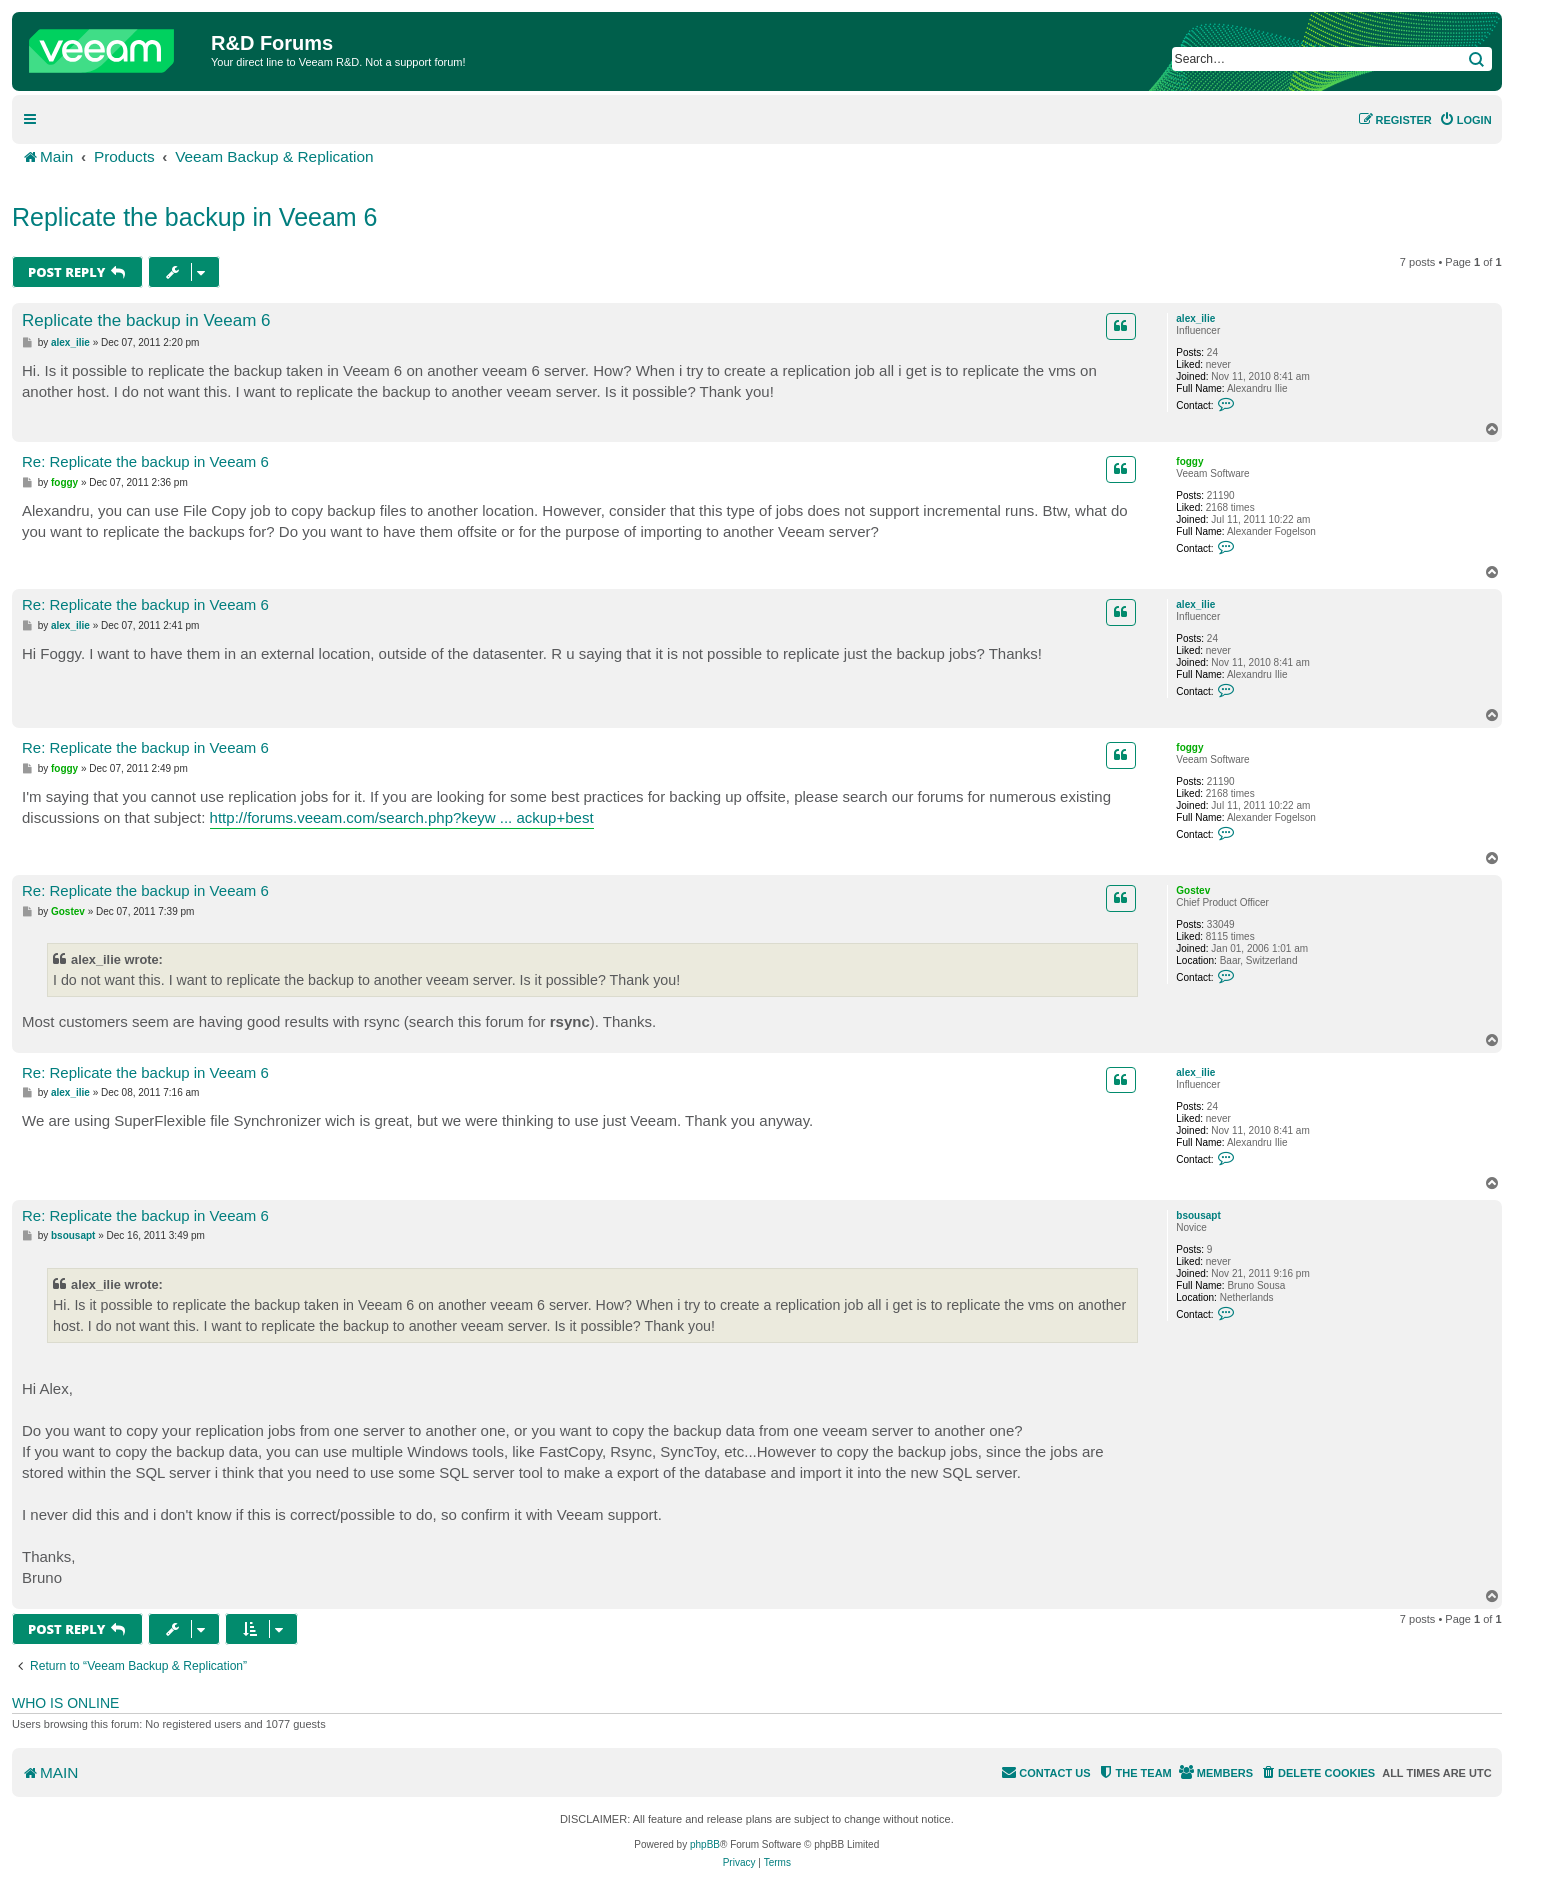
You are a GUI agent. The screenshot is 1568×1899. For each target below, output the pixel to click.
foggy (1189, 461)
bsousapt (1198, 1215)
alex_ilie (1195, 318)
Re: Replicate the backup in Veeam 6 (145, 461)
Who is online (65, 1703)
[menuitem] (1465, 120)
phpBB (705, 1844)
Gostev (1193, 890)
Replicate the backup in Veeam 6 (195, 217)
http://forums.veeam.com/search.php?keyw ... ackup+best (402, 817)
